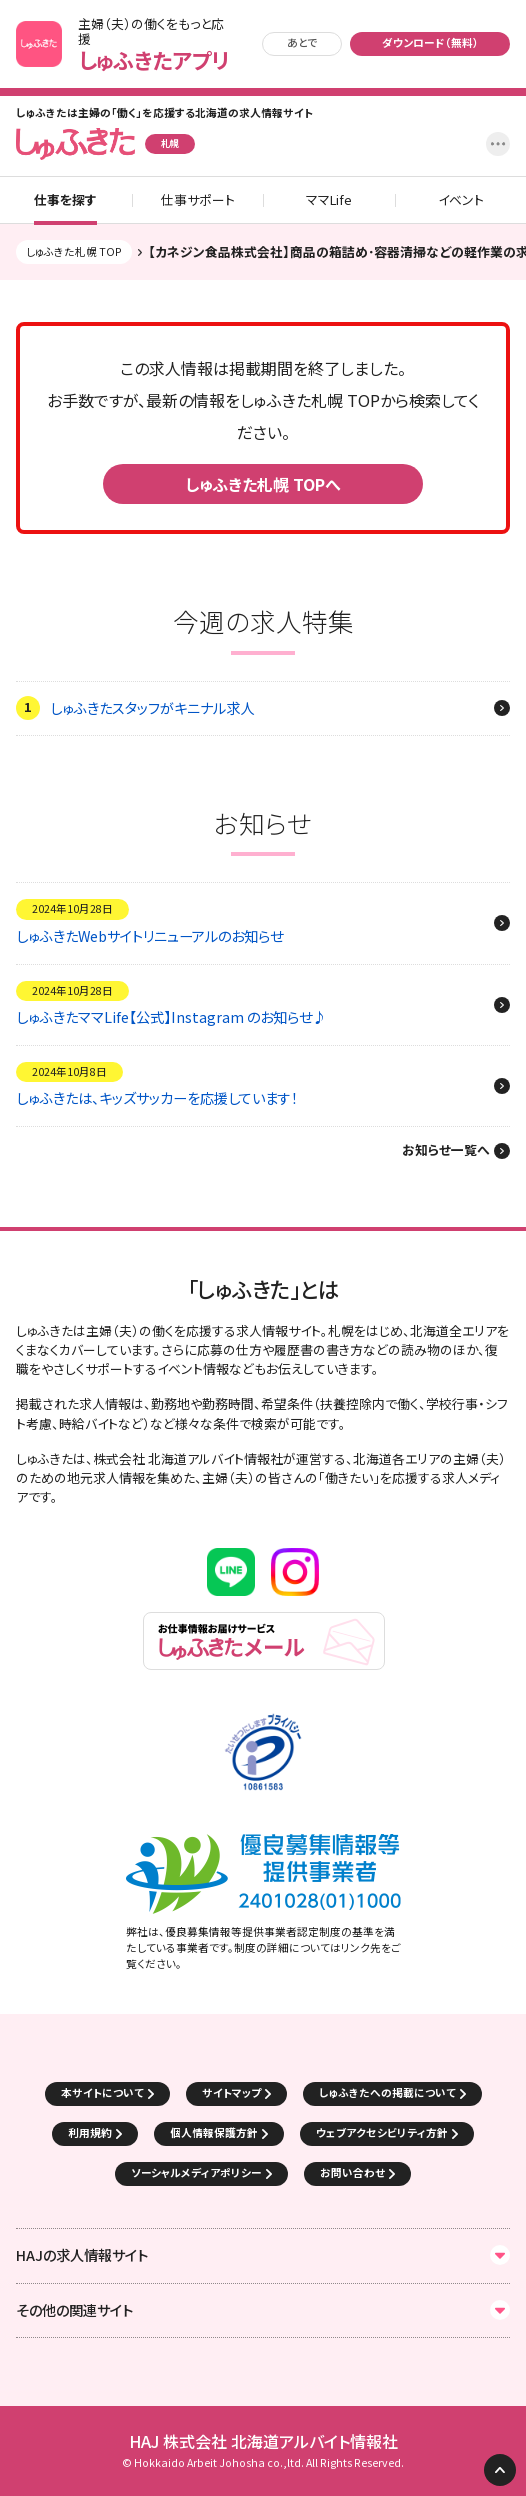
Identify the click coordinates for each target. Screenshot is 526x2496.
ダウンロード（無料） (430, 42)
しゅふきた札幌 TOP (74, 251)
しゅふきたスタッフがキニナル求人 (152, 708)
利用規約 (90, 2132)
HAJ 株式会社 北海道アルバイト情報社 (263, 2441)
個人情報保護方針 (214, 2132)
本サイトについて (102, 2092)
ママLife (329, 200)
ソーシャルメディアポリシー (196, 2172)
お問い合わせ (352, 2172)
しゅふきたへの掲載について (387, 2092)
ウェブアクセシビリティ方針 (382, 2132)
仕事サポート (198, 200)
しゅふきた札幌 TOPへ (263, 484)
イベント (461, 200)
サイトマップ (231, 2092)
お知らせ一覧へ (446, 1151)
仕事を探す (65, 200)
